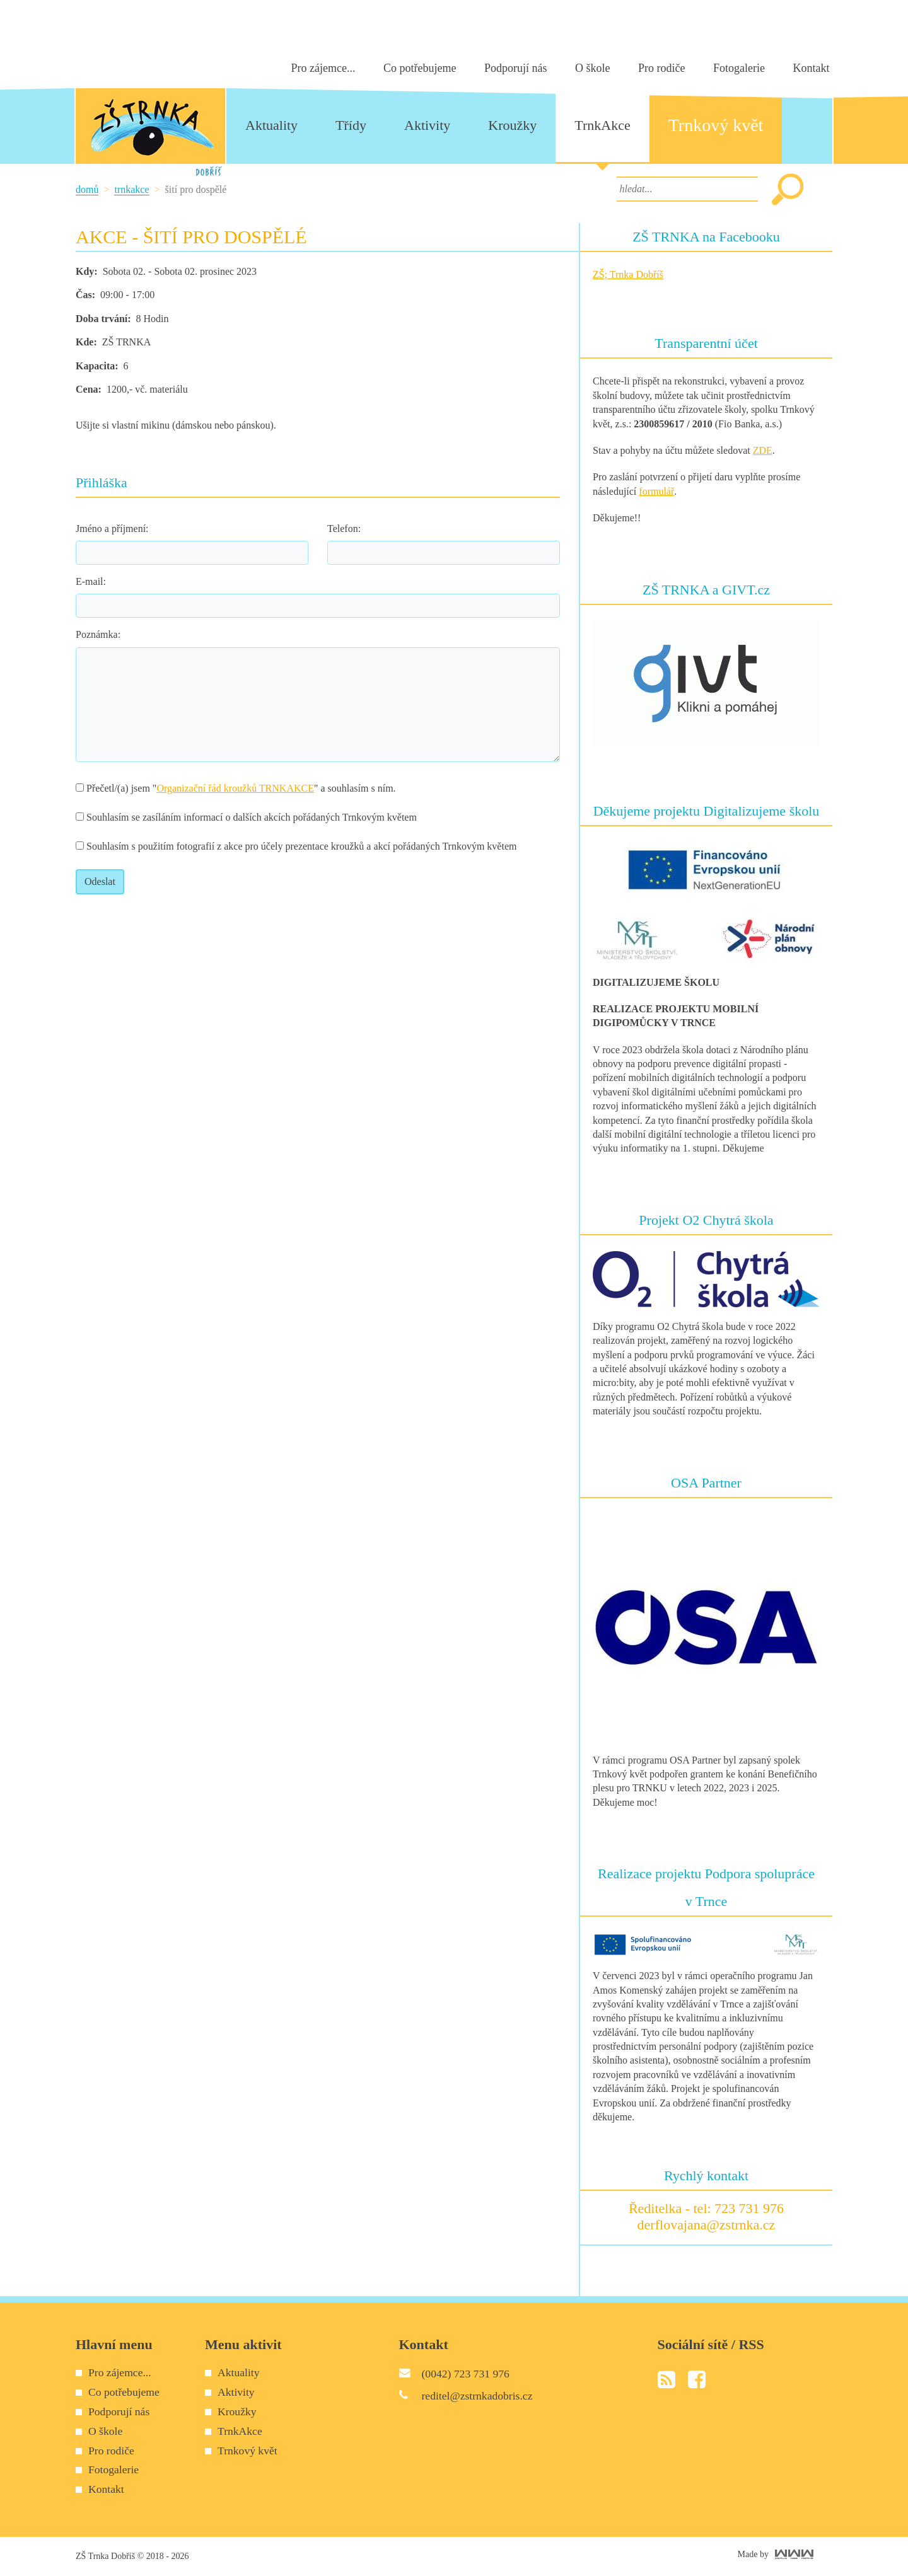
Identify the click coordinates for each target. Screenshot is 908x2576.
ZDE (762, 450)
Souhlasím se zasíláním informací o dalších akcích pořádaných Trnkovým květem (246, 817)
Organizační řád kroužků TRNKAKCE (235, 788)
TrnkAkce (131, 189)
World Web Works (794, 2554)
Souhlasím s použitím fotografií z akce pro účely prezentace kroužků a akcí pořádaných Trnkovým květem (296, 846)
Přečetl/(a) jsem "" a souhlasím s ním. (236, 788)
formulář (656, 491)
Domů (87, 189)
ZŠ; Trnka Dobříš (628, 274)
